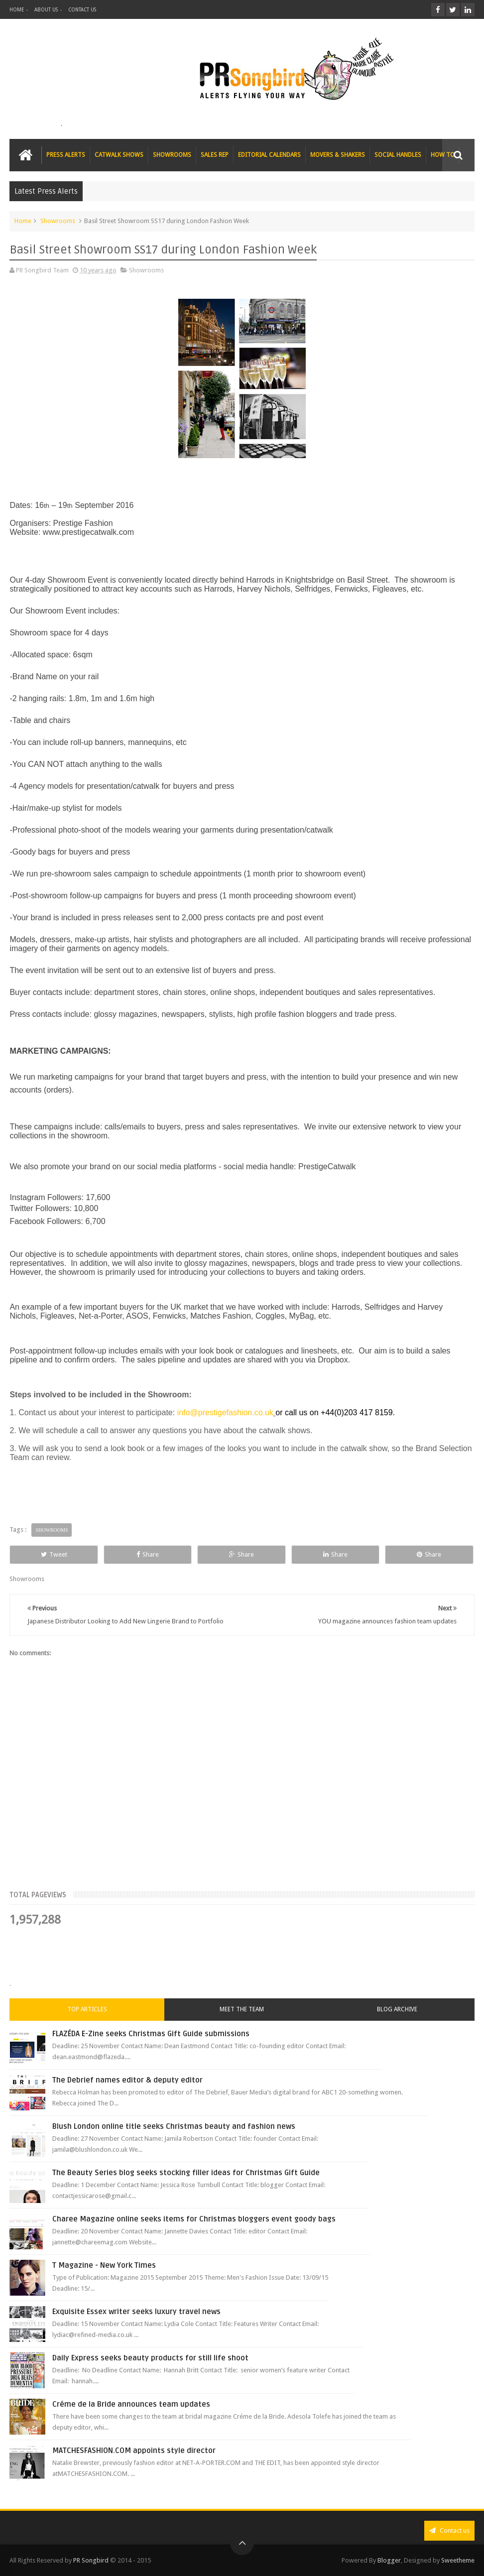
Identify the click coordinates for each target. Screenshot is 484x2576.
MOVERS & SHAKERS (337, 154)
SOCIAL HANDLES (397, 154)
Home (22, 221)
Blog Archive (397, 2009)
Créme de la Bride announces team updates (131, 2404)
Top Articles (87, 2009)
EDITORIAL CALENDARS (269, 154)
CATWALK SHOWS (119, 154)
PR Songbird (91, 2560)
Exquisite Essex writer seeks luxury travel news (136, 2311)
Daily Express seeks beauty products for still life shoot (150, 2357)
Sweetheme (458, 2560)
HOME (16, 9)
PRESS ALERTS (65, 154)
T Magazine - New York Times (104, 2265)
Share (147, 1554)
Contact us (449, 2530)
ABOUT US (46, 9)
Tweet (54, 1554)
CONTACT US (82, 9)
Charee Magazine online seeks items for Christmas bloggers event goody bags (194, 2218)
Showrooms (57, 221)
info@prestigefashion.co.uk (225, 1412)
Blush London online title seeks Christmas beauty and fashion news (173, 2126)
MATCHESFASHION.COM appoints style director (134, 2450)
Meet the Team (242, 2009)
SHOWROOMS (172, 154)
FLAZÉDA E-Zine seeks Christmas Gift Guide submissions (150, 2033)
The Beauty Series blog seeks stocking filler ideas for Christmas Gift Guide (186, 2172)
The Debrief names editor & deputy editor (127, 2080)
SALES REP (215, 154)
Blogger (389, 2560)
